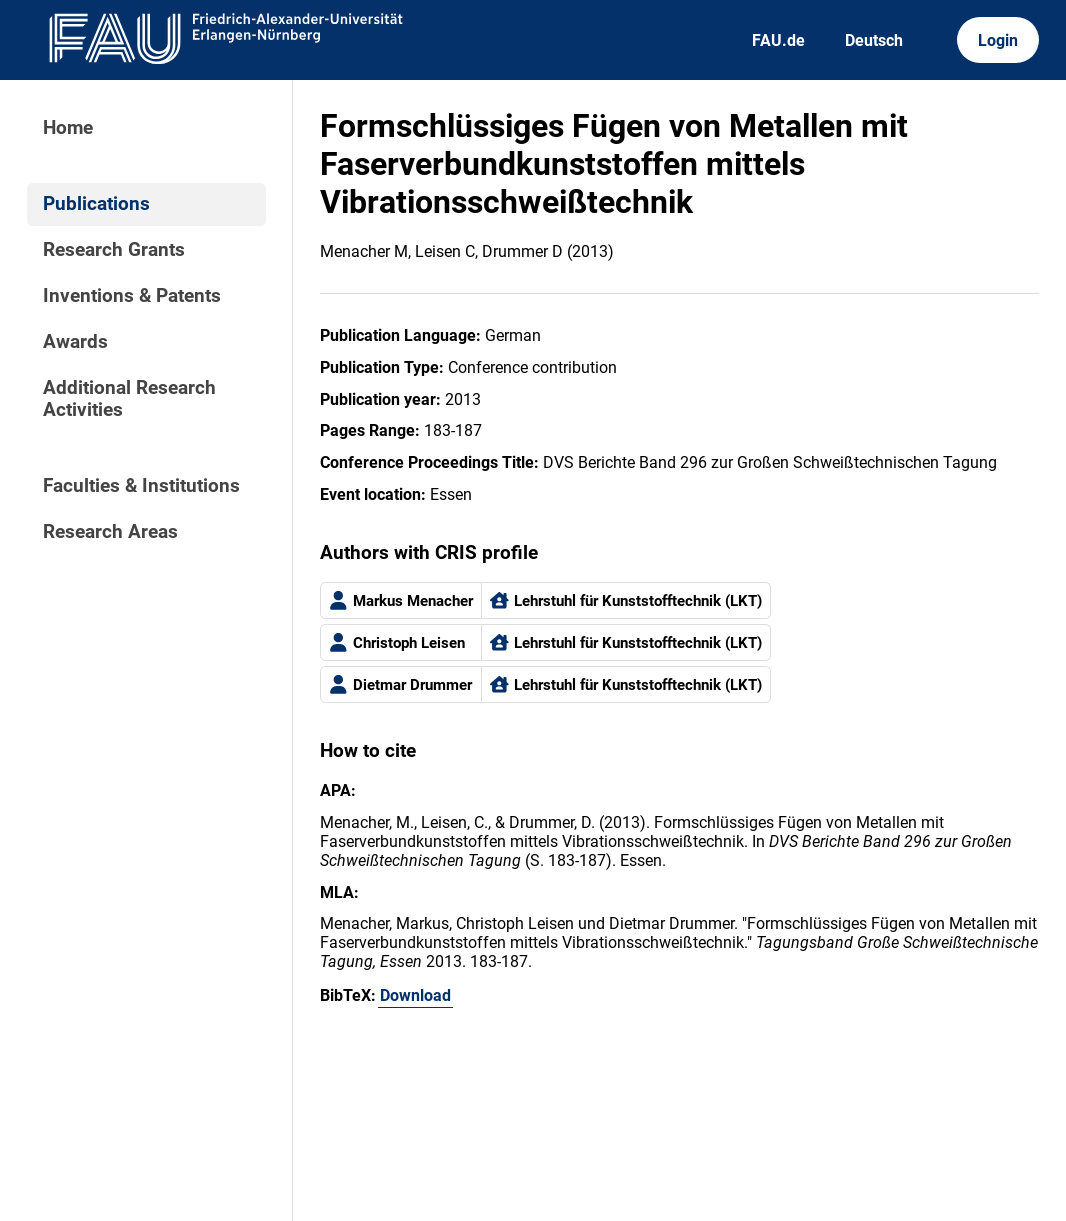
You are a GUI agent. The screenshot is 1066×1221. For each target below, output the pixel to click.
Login (998, 40)
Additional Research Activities (129, 399)
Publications (96, 204)
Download (415, 995)
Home (68, 128)
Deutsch (874, 40)
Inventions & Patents (132, 296)
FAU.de (778, 40)
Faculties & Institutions (141, 486)
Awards (75, 342)
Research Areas (110, 532)
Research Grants (114, 250)
